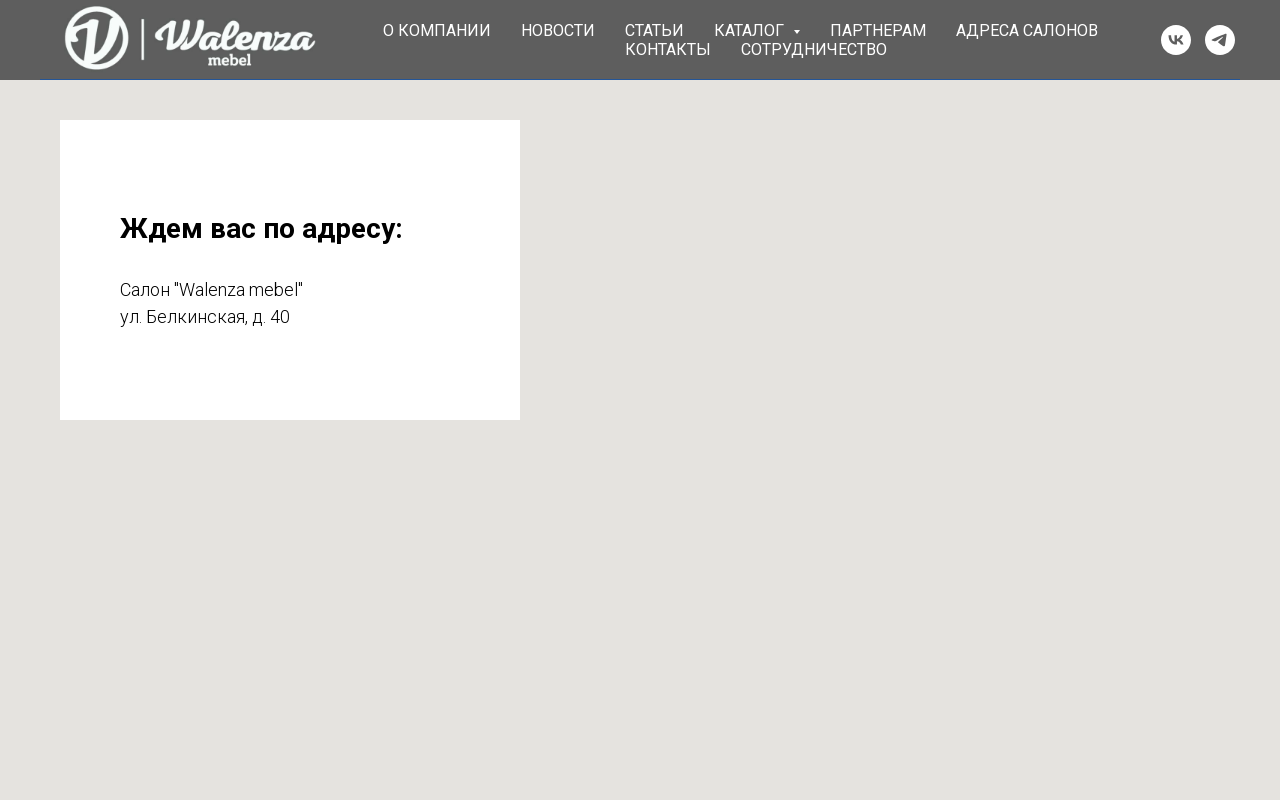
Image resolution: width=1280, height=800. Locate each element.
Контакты (668, 49)
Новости (558, 30)
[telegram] (1220, 40)
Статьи (654, 30)
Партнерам (878, 30)
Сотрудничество (814, 49)
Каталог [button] (751, 30)
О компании (437, 30)
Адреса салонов (1027, 30)
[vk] (1176, 40)
